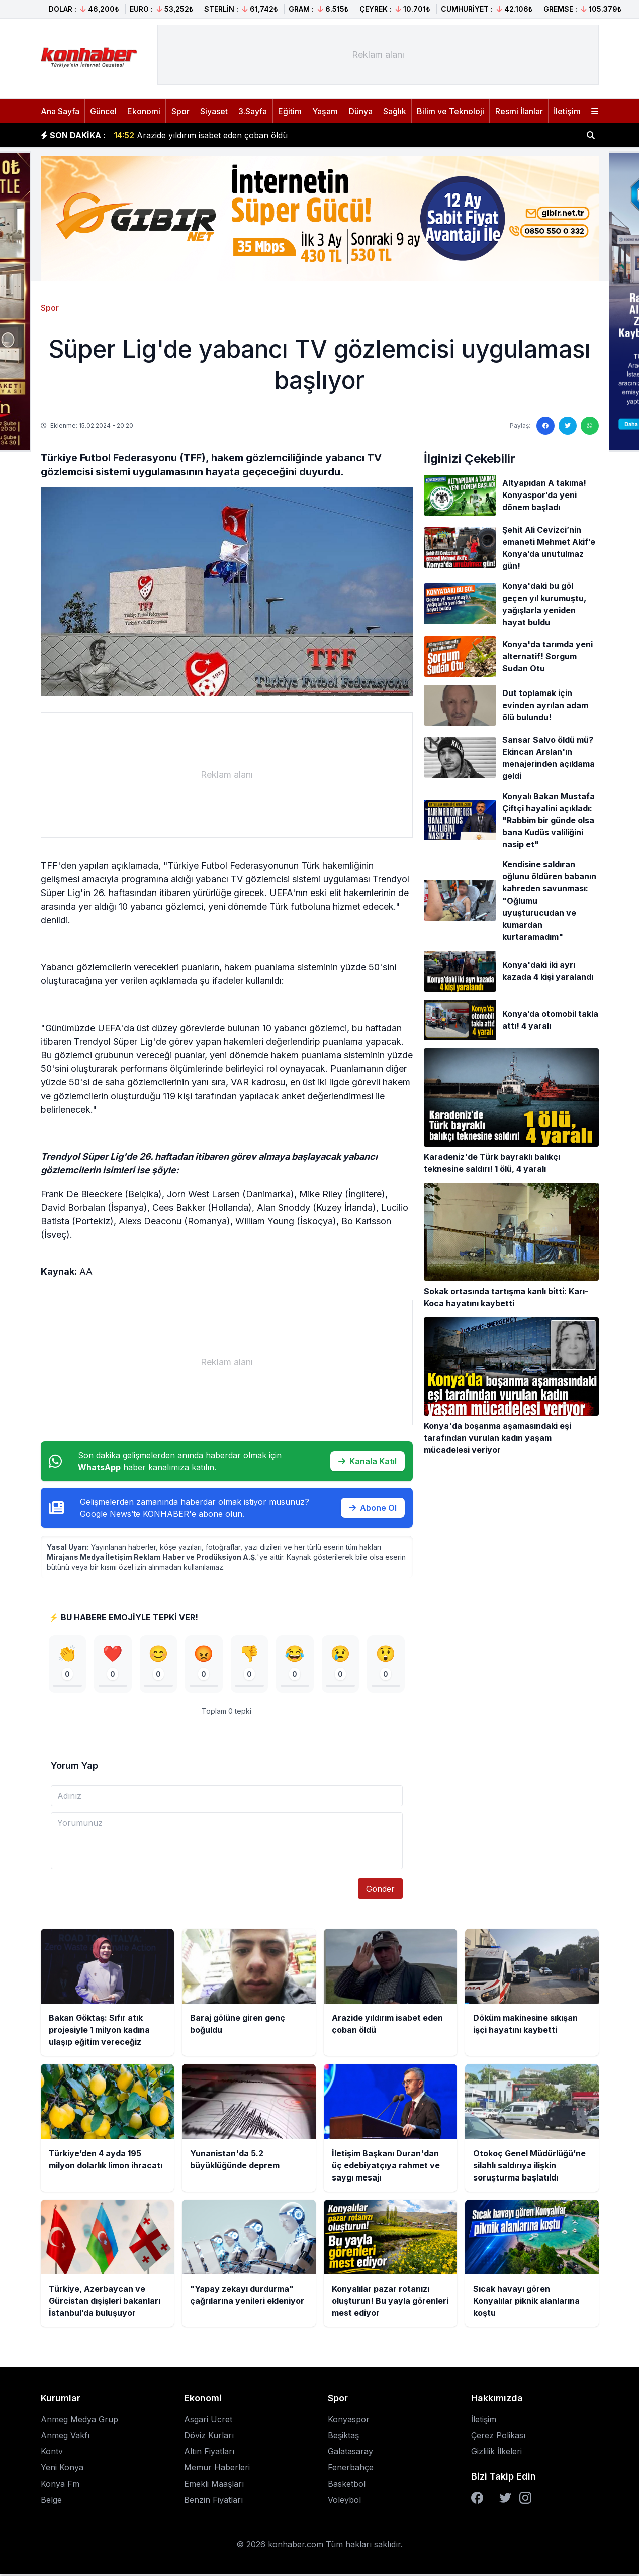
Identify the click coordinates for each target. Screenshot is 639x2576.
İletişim (567, 111)
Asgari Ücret (208, 2421)
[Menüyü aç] (594, 111)
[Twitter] (505, 2499)
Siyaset (214, 111)
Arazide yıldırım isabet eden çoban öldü (201, 135)
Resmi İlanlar (519, 111)
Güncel (103, 111)
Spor (180, 111)
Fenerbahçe (351, 2469)
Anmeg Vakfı (65, 2437)
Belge (51, 2501)
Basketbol (347, 2485)
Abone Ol (373, 1508)
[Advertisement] (378, 55)
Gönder (380, 1890)
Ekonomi (143, 111)
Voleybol (344, 2501)
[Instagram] (525, 2499)
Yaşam (325, 111)
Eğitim (290, 111)
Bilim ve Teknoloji (450, 111)
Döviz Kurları (209, 2437)
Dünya (361, 111)
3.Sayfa (252, 111)
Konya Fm (60, 2485)
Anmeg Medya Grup (79, 2421)
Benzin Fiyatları (213, 2501)
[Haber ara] (591, 135)
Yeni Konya (62, 2469)
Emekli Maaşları (214, 2485)
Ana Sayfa (60, 111)
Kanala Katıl (367, 1461)
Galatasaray (350, 2453)
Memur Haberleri (217, 2469)
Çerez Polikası (498, 2437)
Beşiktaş (343, 2437)
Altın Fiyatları (209, 2453)
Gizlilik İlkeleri (496, 2453)
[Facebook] (477, 2499)
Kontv (52, 2453)
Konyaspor (349, 2421)
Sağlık (394, 111)
